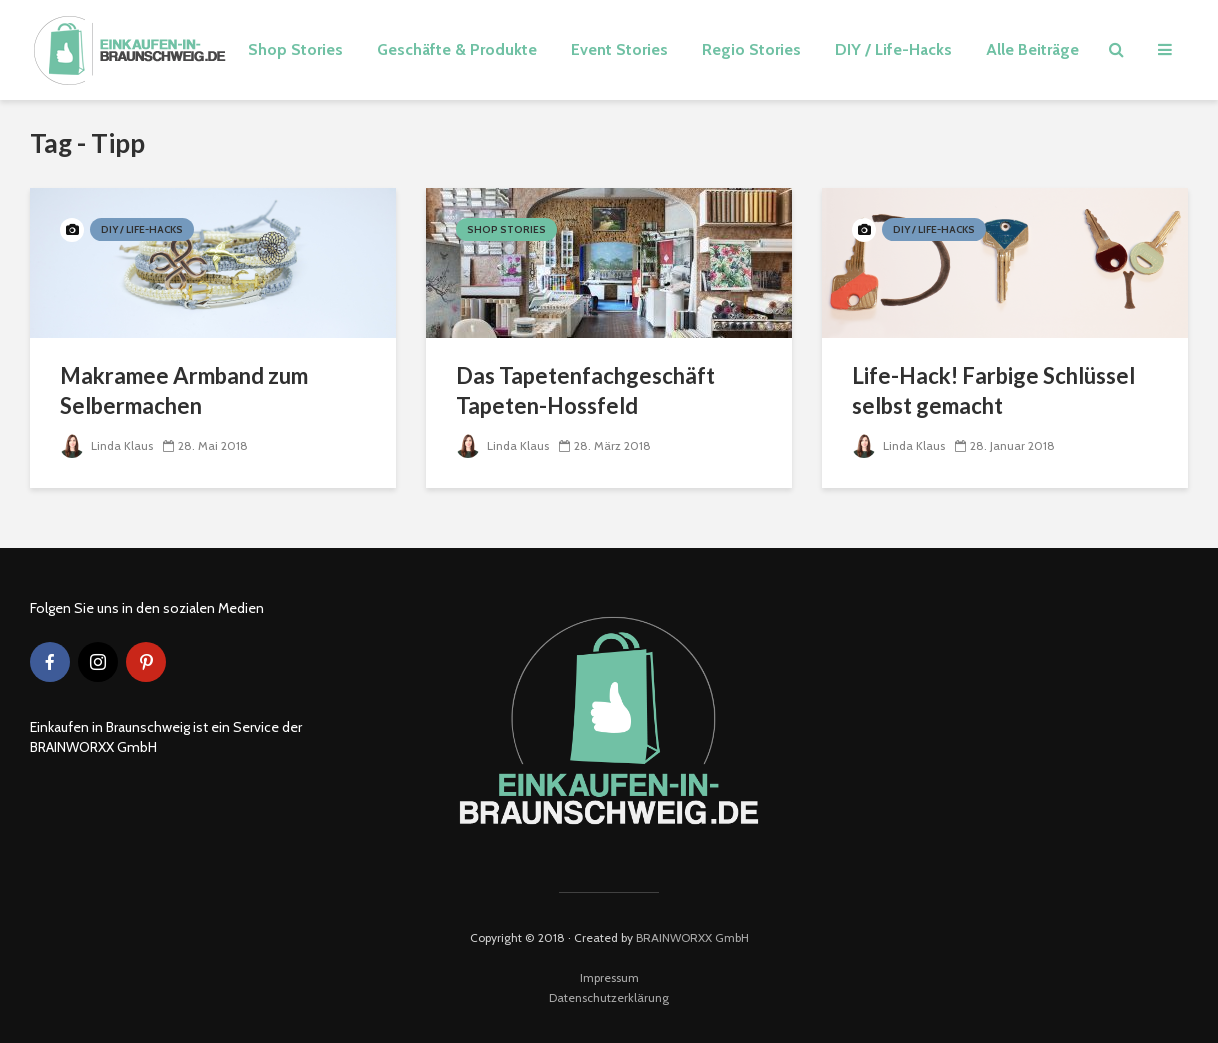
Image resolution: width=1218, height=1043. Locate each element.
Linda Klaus (106, 445)
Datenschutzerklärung (609, 997)
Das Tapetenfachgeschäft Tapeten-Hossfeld (585, 390)
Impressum (609, 977)
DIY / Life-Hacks (893, 49)
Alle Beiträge (1032, 49)
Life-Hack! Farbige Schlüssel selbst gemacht (993, 390)
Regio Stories (751, 49)
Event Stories (619, 49)
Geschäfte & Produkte (457, 49)
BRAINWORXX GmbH (692, 937)
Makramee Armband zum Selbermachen (184, 390)
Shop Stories (295, 49)
